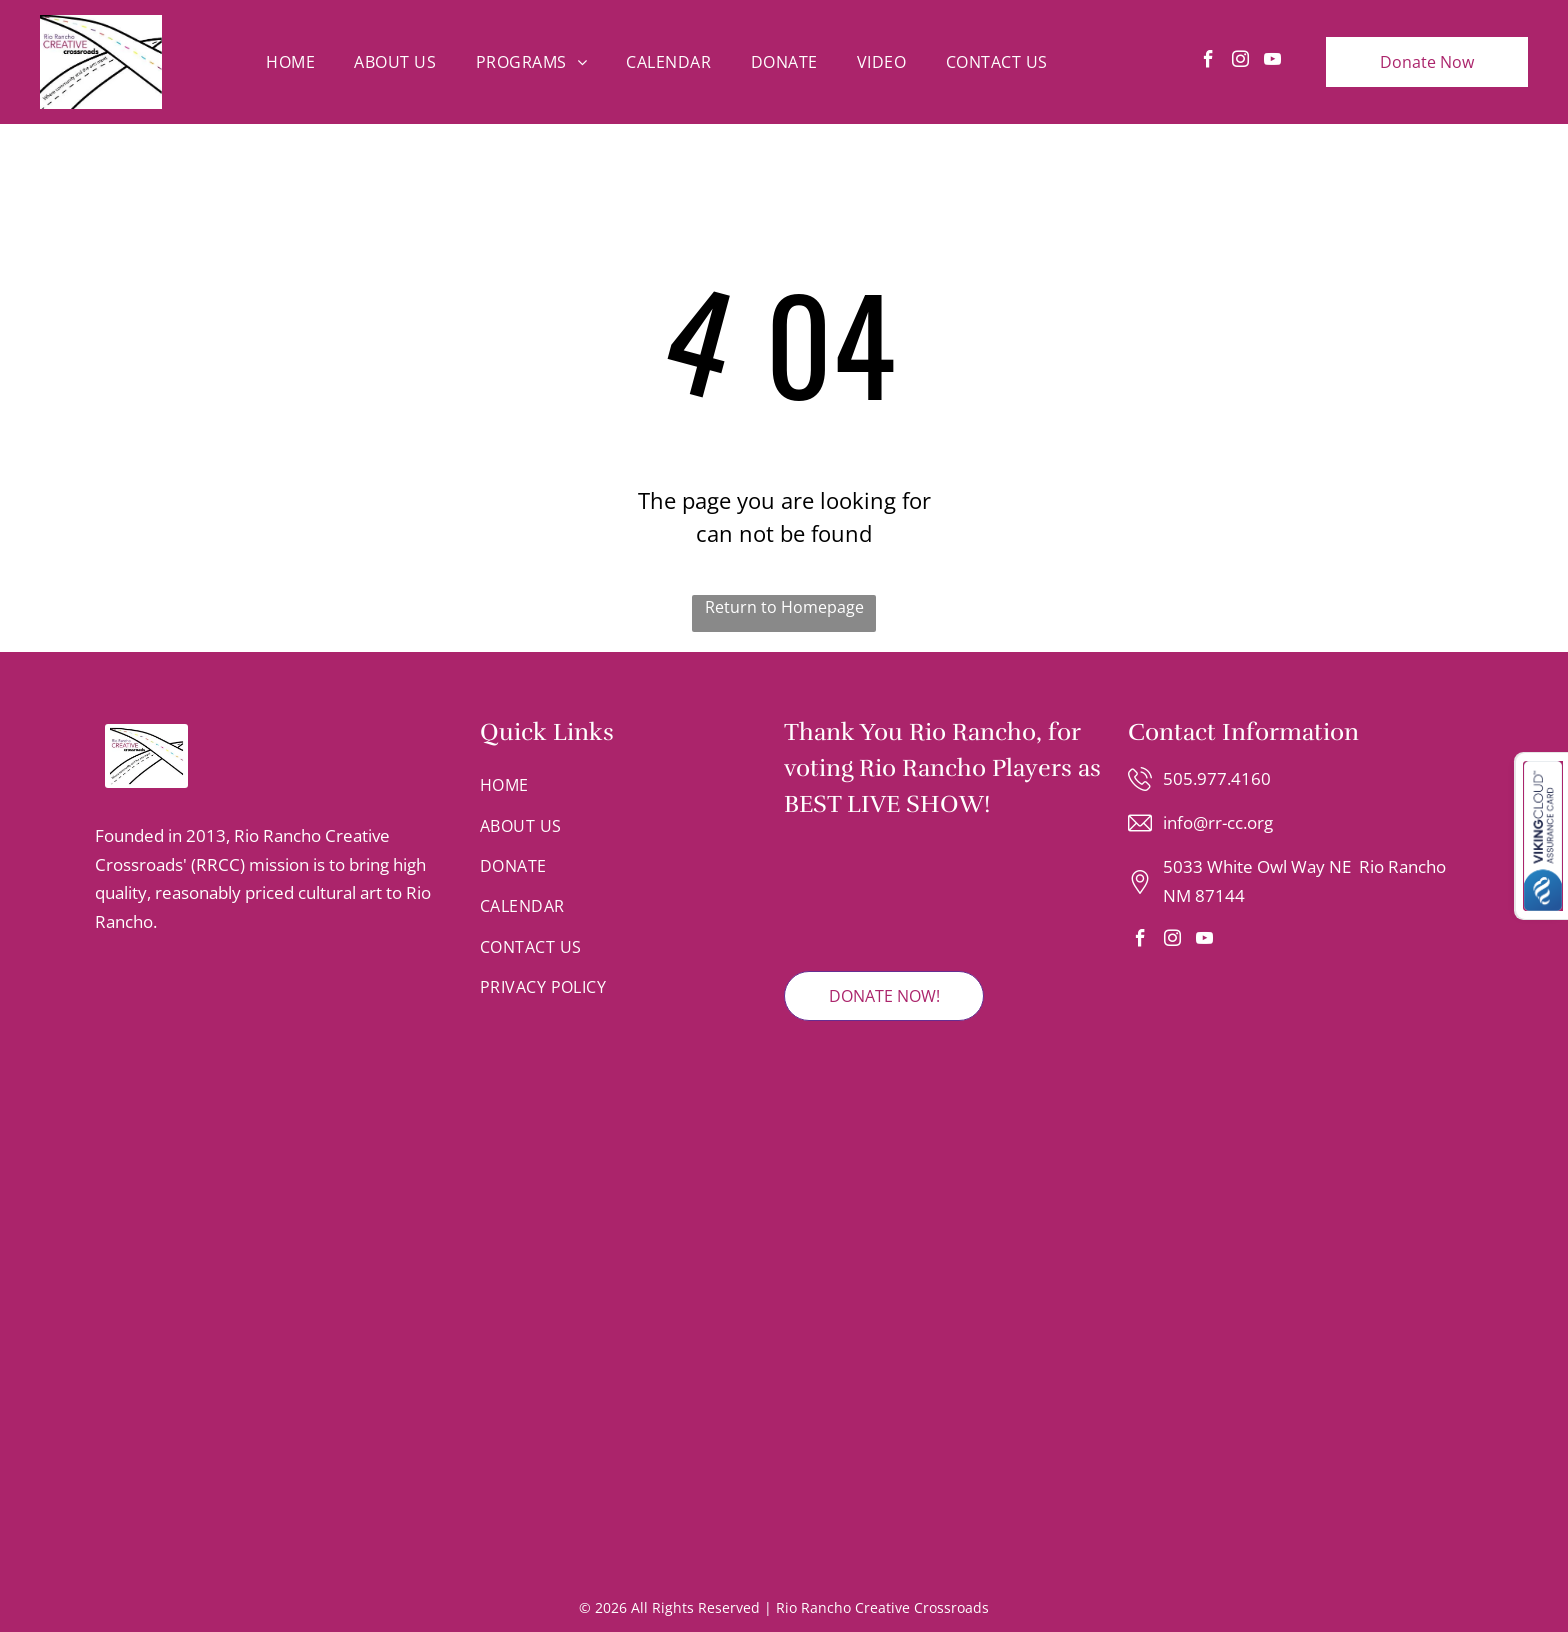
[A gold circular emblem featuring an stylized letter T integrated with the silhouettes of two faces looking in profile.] (267, 1108)
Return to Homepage (784, 607)
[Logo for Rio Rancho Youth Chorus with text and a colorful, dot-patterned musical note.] (277, 1429)
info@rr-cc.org (1218, 822)
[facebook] (1208, 62)
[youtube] (1272, 62)
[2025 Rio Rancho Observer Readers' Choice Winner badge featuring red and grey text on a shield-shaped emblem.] (843, 896)
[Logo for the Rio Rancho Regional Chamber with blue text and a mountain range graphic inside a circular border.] (267, 1012)
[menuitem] (290, 62)
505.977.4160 (1217, 778)
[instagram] (1240, 62)
